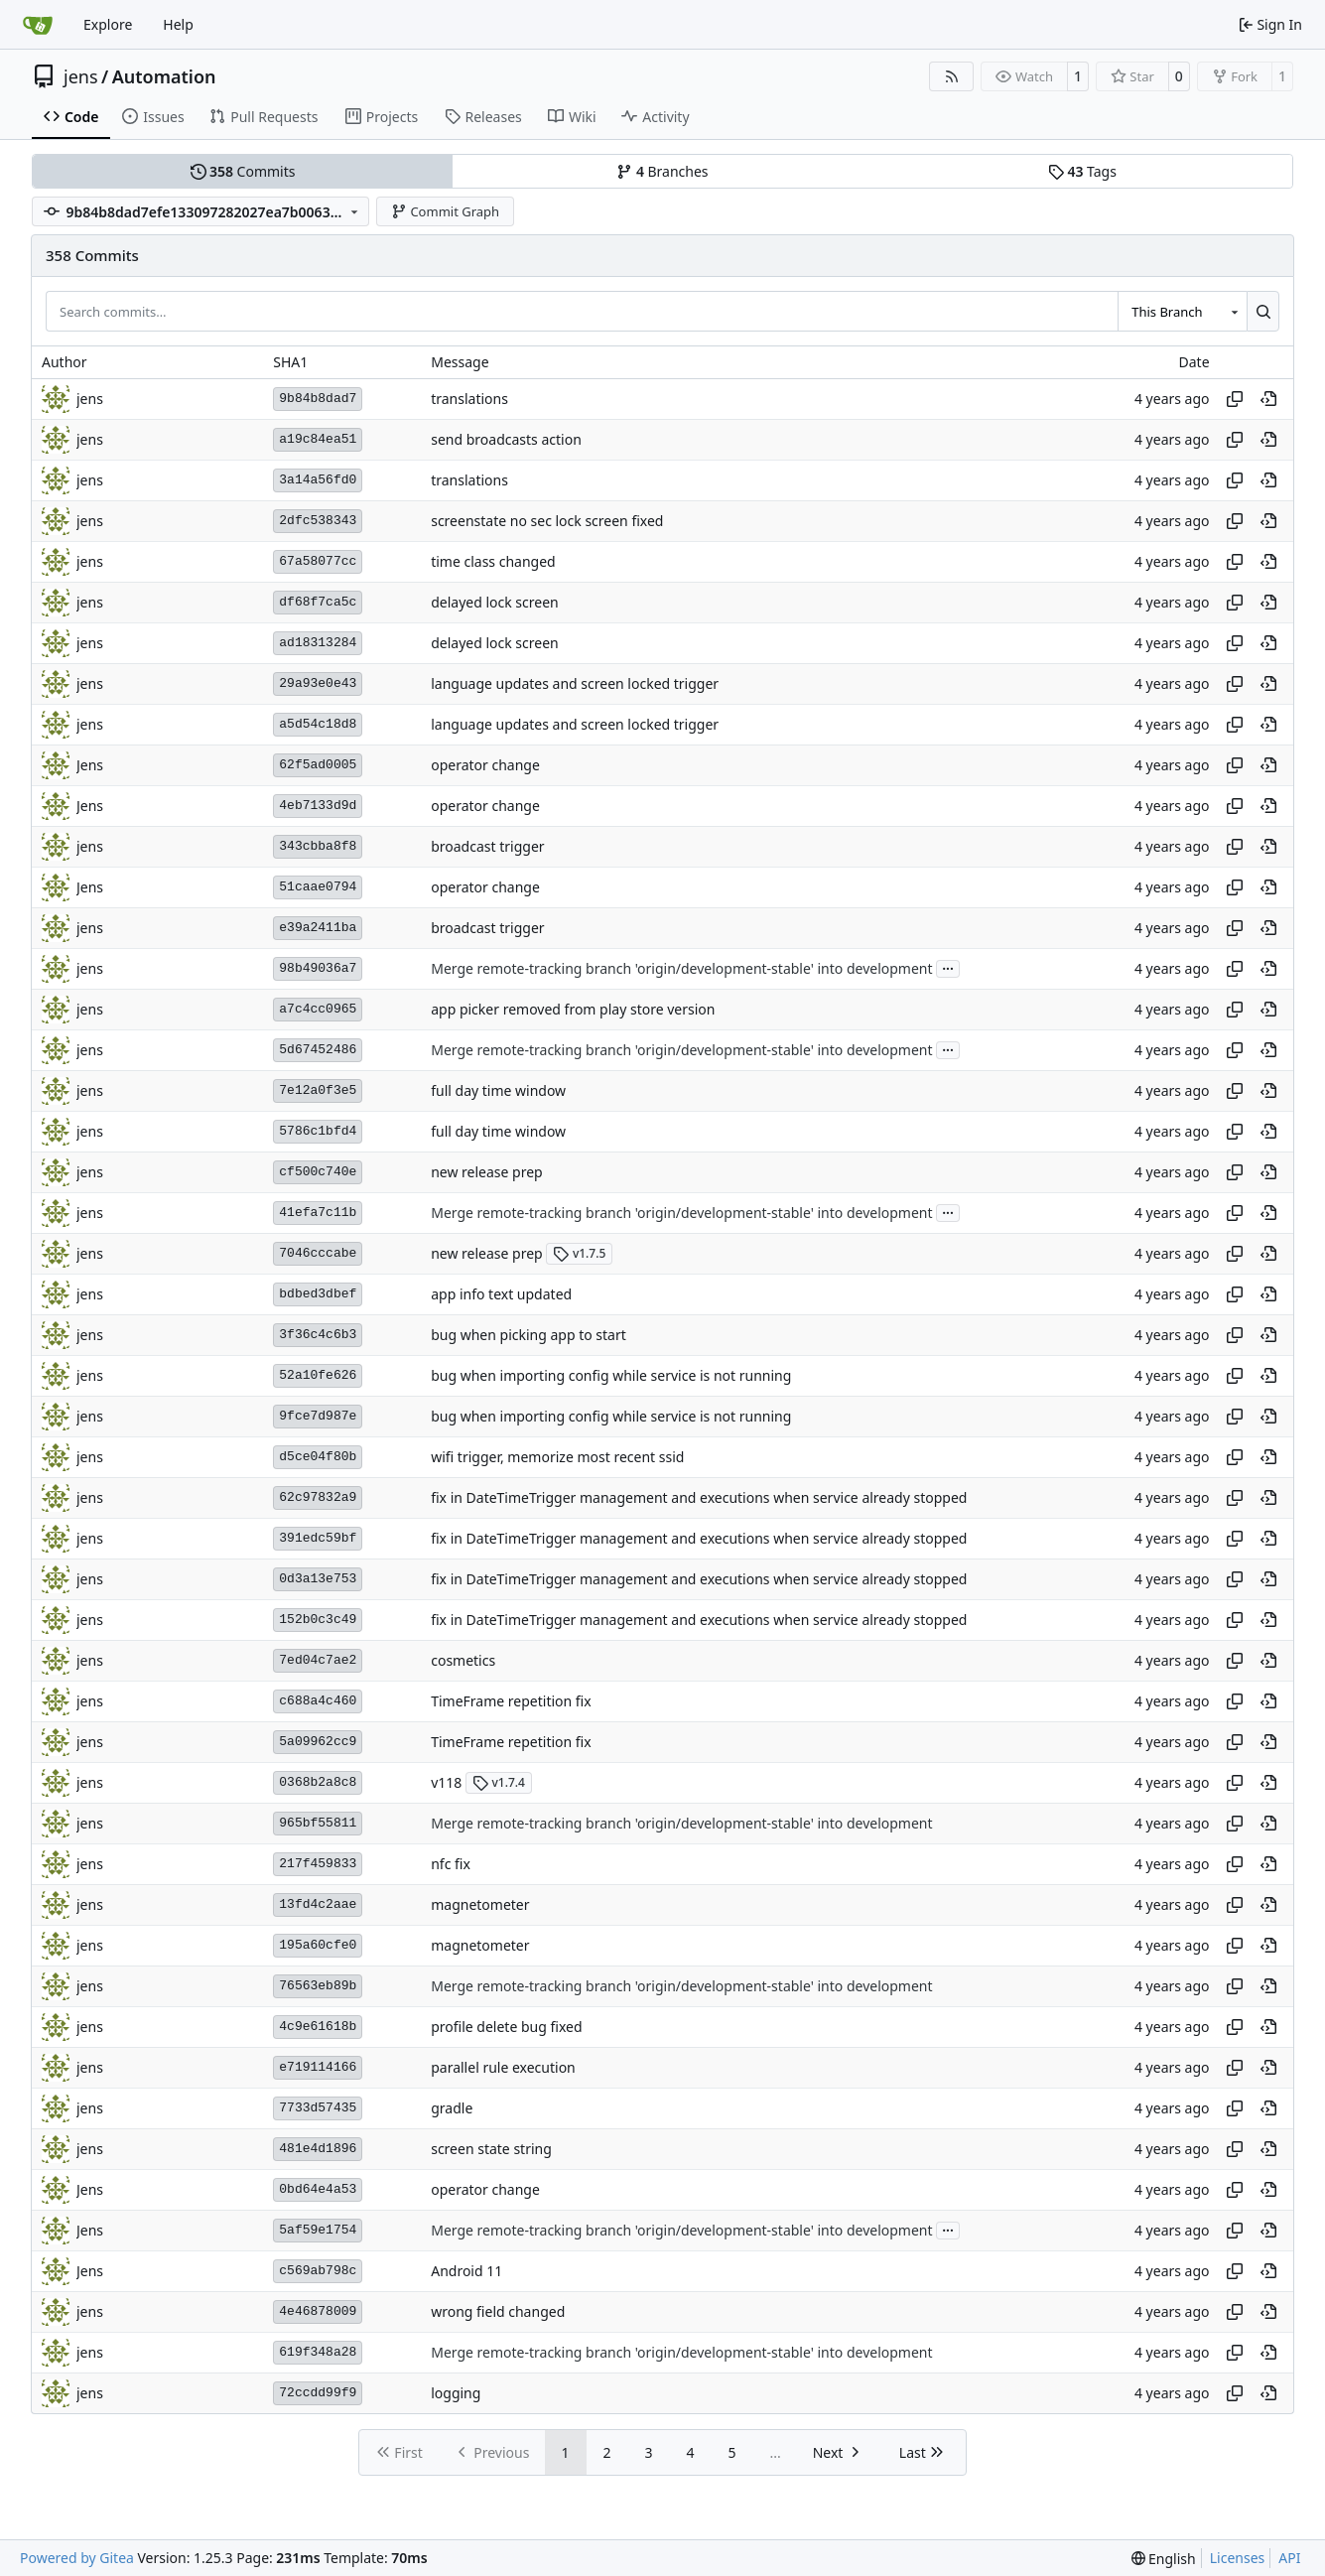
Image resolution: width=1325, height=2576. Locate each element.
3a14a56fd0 (317, 480)
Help (178, 24)
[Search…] (1263, 311)
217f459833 (317, 1863)
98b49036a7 (317, 968)
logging (455, 2392)
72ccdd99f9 (317, 2392)
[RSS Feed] (952, 76)
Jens (89, 764)
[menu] (1163, 2558)
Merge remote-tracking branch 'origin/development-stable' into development (681, 968)
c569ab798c (317, 2270)
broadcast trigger (487, 846)
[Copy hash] (1235, 399)
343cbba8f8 (317, 846)
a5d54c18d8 (317, 724)
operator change (485, 764)
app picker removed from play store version (573, 1009)
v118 (446, 1782)
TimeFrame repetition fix (511, 1701)
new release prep (487, 1171)
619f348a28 (317, 2352)
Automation (164, 76)
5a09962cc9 (317, 1741)
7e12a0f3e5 (317, 1090)
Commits (243, 171)
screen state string (491, 2148)
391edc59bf (317, 1538)
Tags (1082, 171)
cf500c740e (317, 1171)
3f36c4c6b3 (317, 1334)
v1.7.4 (498, 1782)
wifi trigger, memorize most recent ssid (557, 1456)
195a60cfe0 (317, 1945)
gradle (451, 2108)
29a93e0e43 (317, 683)
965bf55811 (317, 1823)
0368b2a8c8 (317, 1782)
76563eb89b (317, 1985)
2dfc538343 (317, 520)
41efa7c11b (317, 1212)
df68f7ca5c (317, 602)
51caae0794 (317, 887)
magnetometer (480, 1904)
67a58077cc (317, 561)
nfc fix (450, 1863)
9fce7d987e (317, 1416)
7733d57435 (317, 2108)
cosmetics (463, 1660)
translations (469, 398)
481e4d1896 (317, 2148)
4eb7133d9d (317, 805)
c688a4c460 (317, 1701)
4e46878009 (317, 2311)
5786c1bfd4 (317, 1131)
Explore (107, 24)
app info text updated (501, 1294)
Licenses (1237, 2557)
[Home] (38, 25)
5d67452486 (317, 1049)
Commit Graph (445, 211)
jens (81, 76)
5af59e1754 (317, 2230)
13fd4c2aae (317, 1904)
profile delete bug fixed (506, 2026)
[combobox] (1182, 311)
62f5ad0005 (317, 764)
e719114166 (317, 2067)
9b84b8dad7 (317, 398)
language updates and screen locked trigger (575, 683)
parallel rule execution (503, 2067)
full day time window (498, 1090)
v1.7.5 (579, 1253)
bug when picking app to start (528, 1334)
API (1289, 2557)
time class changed (493, 561)
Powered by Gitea (77, 2557)
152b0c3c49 (317, 1619)
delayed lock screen (495, 602)
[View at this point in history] (1268, 399)
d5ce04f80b (317, 1456)
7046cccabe (317, 1253)
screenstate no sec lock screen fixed (547, 520)
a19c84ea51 (317, 439)
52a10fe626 (317, 1375)
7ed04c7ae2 (317, 1660)
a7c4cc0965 (317, 1009)
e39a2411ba (317, 927)
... (948, 967)
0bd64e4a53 (317, 2189)
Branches (662, 171)
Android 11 (466, 2270)
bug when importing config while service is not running (611, 1375)
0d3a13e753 (317, 1578)
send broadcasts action (506, 439)
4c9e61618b (317, 2026)
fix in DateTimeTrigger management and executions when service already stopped (699, 1497)
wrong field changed (498, 2311)
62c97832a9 (317, 1497)
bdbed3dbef (317, 1294)
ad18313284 (317, 642)
